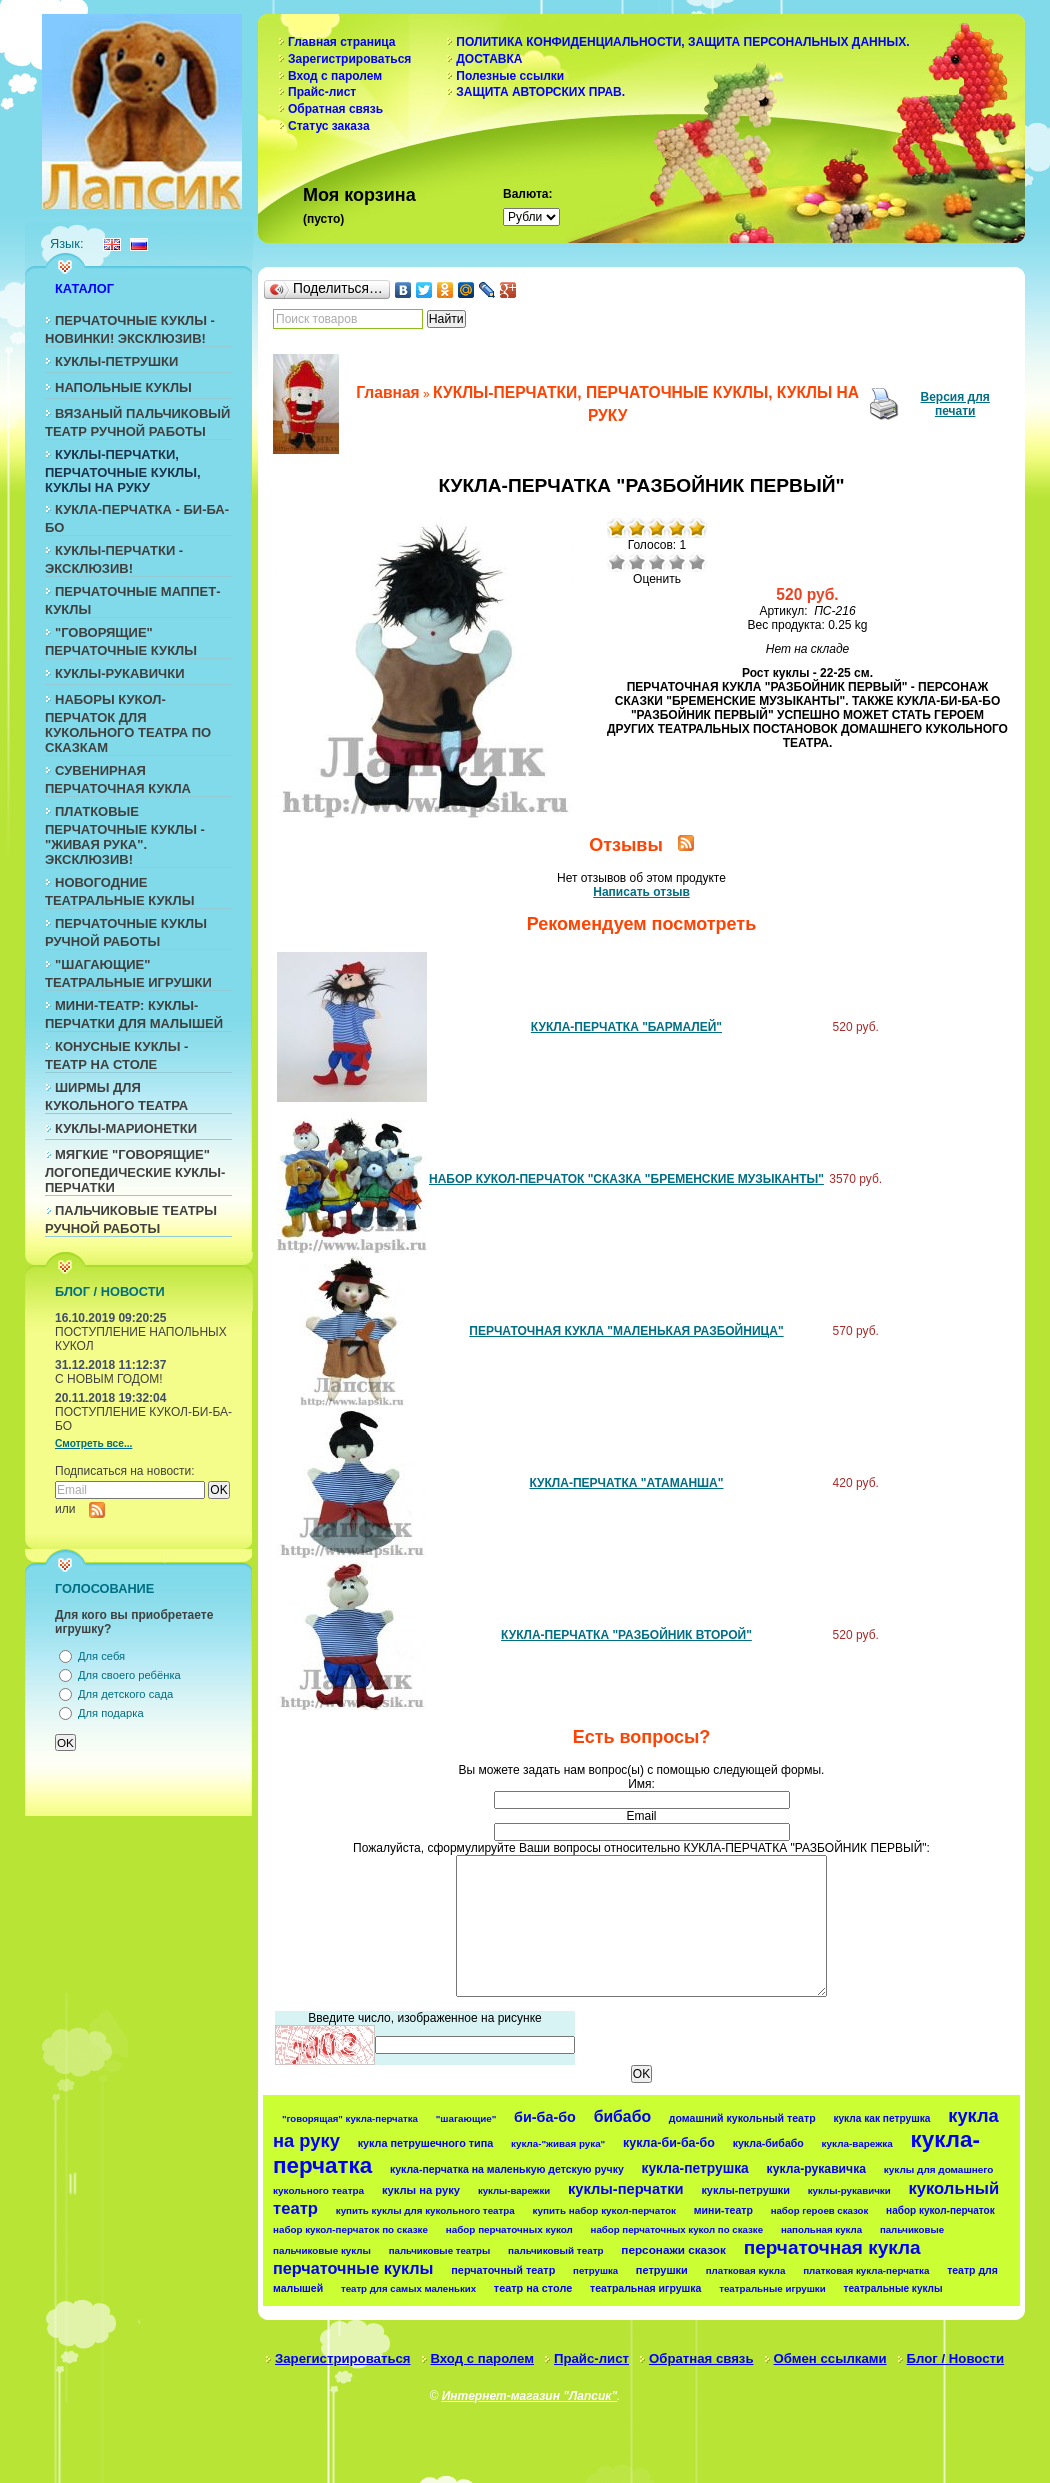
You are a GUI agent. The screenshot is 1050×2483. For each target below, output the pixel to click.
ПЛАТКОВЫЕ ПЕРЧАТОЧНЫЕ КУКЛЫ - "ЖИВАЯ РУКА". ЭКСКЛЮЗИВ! (125, 835)
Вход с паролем (335, 76)
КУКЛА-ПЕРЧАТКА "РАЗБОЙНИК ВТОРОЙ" (626, 1635)
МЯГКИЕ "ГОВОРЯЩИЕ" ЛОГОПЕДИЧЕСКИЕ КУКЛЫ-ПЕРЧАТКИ (135, 1171)
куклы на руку (421, 2190)
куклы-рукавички (849, 2190)
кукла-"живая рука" (558, 2143)
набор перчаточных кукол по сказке (677, 2229)
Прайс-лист (322, 92)
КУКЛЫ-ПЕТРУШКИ (116, 361)
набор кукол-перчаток (940, 2210)
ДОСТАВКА (489, 59)
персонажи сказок (673, 2249)
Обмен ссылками (830, 2358)
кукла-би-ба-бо (669, 2143)
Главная (387, 392)
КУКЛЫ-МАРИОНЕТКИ (126, 1128)
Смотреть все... (93, 1443)
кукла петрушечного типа (426, 2143)
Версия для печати (955, 404)
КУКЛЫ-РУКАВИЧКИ (120, 673)
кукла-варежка (857, 2143)
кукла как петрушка (881, 2118)
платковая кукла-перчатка (866, 2270)
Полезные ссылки (510, 76)
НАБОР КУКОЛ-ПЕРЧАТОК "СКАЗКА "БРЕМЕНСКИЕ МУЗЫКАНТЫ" (626, 1179)
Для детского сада (125, 1694)
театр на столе (533, 2288)
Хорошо (677, 562)
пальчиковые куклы (322, 2250)
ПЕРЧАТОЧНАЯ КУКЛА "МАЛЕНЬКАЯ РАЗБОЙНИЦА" (626, 1331)
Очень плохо (617, 562)
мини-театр (723, 2210)
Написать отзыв (641, 892)
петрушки (662, 2270)
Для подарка (111, 1713)
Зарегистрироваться (349, 59)
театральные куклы (893, 2288)
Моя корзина (359, 195)
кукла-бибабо (768, 2143)
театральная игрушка (645, 2288)
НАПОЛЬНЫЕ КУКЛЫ (123, 387)
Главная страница (342, 42)
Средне (657, 562)
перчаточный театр (503, 2270)
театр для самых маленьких (408, 2288)
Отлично (697, 562)
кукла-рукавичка (816, 2169)
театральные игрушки (772, 2288)
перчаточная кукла (832, 2247)
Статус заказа (329, 126)
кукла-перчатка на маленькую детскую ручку (507, 2169)
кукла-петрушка (695, 2168)
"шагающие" (466, 2118)
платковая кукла (746, 2270)
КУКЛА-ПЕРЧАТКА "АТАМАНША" (626, 1483)
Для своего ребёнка (129, 1675)
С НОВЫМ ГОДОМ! (109, 1379)
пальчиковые (912, 2229)
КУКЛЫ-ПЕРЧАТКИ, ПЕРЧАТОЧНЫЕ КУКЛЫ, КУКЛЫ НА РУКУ (123, 471)
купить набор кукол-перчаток (604, 2210)
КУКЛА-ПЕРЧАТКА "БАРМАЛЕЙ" (626, 1027)
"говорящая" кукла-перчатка (350, 2118)
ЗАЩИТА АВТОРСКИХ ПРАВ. (540, 92)
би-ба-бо (545, 2117)
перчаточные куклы (353, 2268)
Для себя (101, 1656)
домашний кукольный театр (742, 2118)
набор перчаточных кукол (509, 2229)
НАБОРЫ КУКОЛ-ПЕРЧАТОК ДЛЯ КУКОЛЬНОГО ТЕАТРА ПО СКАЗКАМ (128, 723)
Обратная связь (335, 109)
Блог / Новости (956, 2358)
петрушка (595, 2270)
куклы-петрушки (745, 2190)
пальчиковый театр (556, 2250)
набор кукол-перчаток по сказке (350, 2229)
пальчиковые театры (439, 2250)
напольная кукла (821, 2229)
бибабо (622, 2116)
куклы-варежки (514, 2190)
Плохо (637, 562)
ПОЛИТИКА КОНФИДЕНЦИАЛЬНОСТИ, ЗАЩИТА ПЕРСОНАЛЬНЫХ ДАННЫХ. (682, 42)
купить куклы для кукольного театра (425, 2210)
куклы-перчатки (626, 2189)
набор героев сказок (820, 2210)
